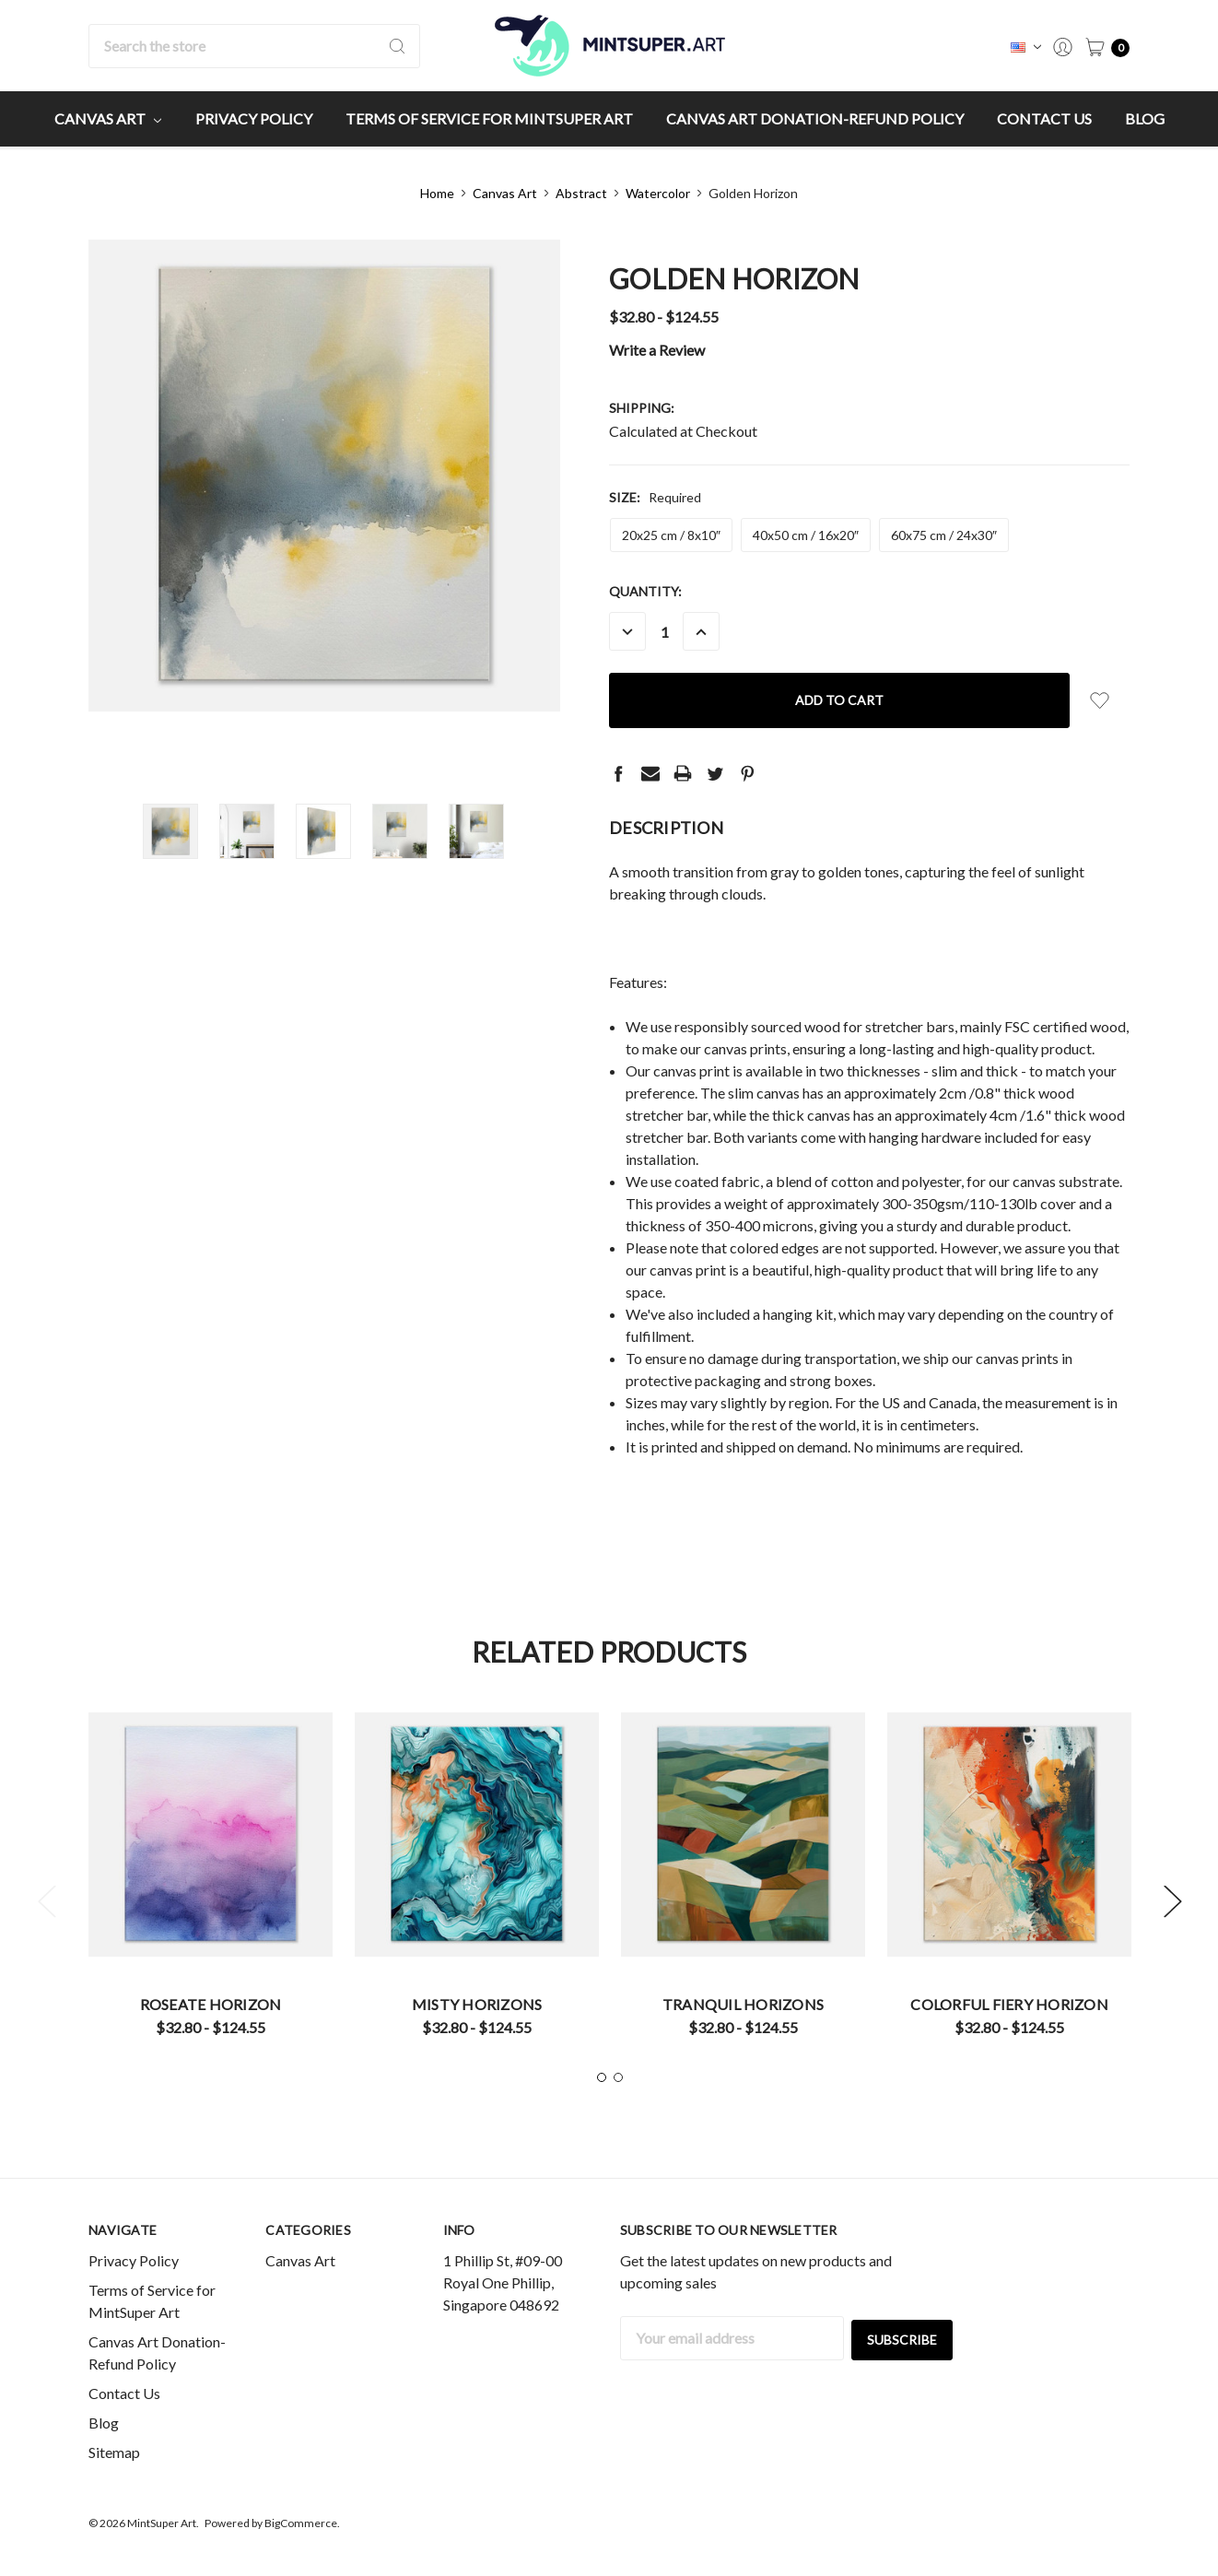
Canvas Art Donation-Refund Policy (815, 118)
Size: (655, 497)
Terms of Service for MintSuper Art (489, 118)
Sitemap (114, 2452)
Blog (1145, 118)
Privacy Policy (253, 118)
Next (1172, 1901)
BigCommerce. (302, 2523)
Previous (46, 1901)
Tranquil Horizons (743, 2004)
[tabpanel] (210, 1881)
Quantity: (645, 591)
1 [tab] (601, 2077)
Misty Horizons (477, 2004)
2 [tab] (618, 2077)
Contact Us (1044, 118)
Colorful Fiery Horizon (1009, 2004)
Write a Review (657, 350)
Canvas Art (107, 118)
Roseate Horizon (211, 2004)
